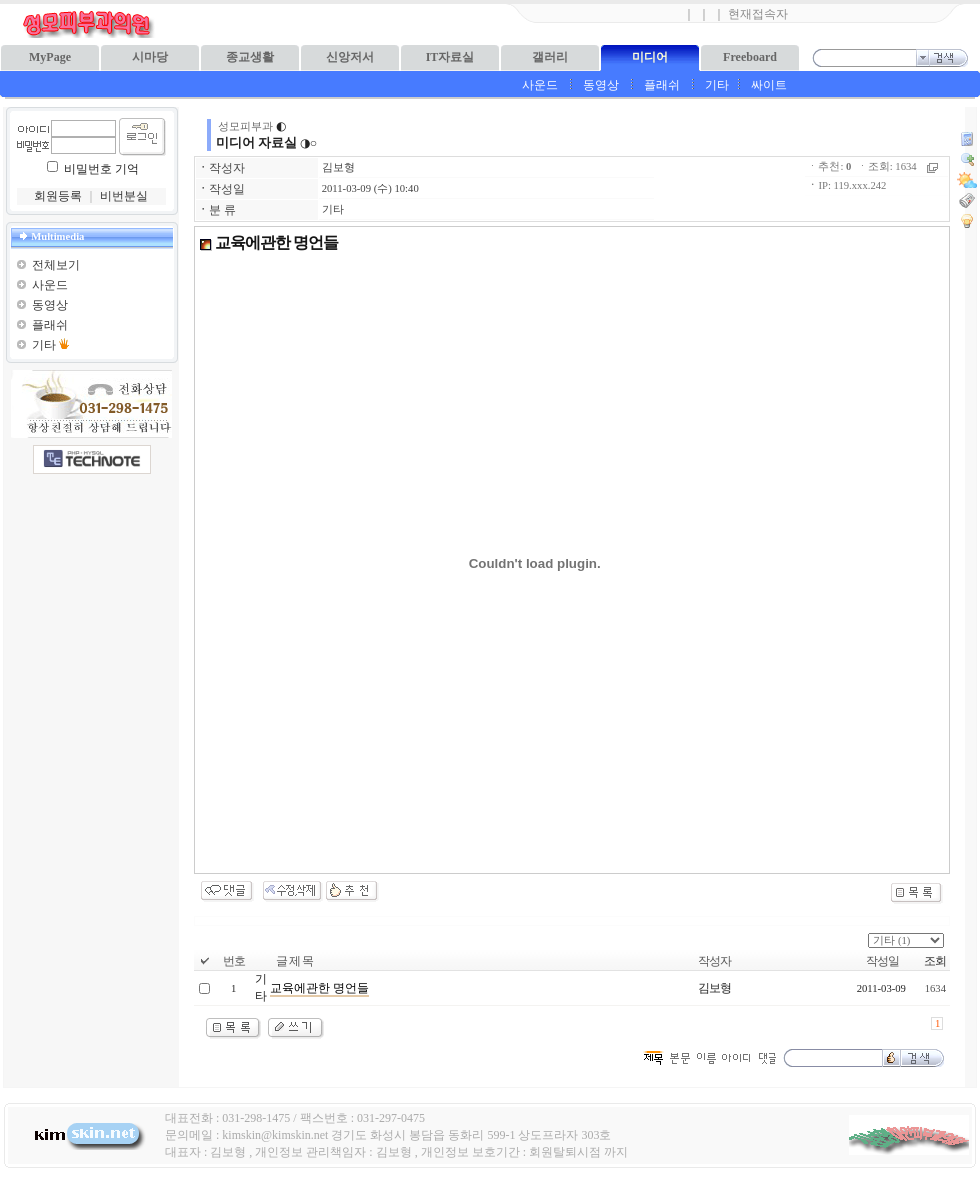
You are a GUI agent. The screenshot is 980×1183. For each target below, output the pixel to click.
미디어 (650, 57)
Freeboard (750, 57)
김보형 (338, 167)
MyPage (50, 57)
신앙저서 (350, 57)
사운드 (540, 85)
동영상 (601, 85)
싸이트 (769, 85)
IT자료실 (450, 57)
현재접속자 (758, 14)
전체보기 (56, 265)
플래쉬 (662, 85)
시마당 (150, 57)
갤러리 (550, 57)
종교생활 (250, 57)
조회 (935, 961)
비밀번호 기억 (101, 169)
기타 (717, 85)
